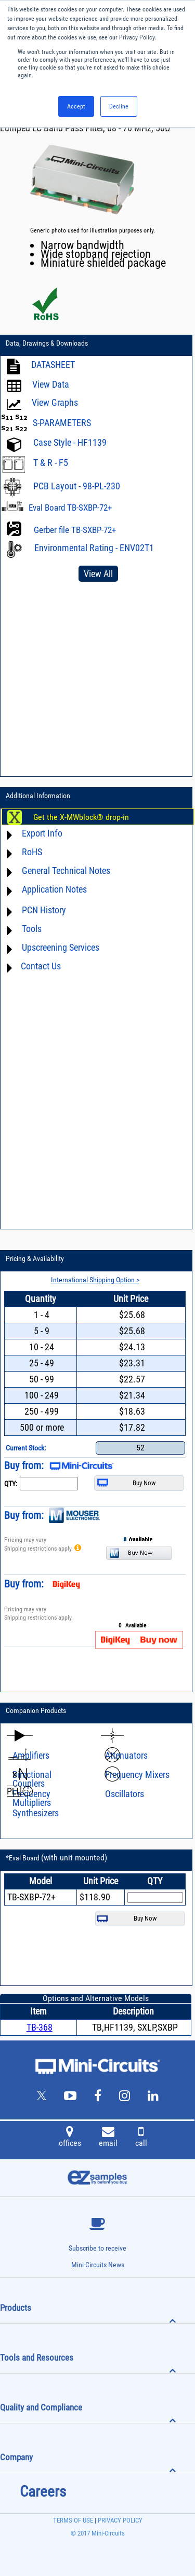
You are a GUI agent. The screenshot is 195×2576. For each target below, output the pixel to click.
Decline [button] (118, 106)
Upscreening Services (60, 947)
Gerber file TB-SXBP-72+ (75, 530)
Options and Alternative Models (96, 1998)
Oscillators (124, 1793)
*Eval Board (56, 1858)
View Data (50, 384)
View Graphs (55, 402)
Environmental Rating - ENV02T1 (94, 547)
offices (70, 2138)
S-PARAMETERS (62, 422)
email (108, 2138)
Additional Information (38, 795)
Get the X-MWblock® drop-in (81, 817)
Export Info (42, 833)
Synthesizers (35, 1812)
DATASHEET (53, 364)
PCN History (44, 910)
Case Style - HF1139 (70, 442)
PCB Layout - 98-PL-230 (76, 486)
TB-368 (40, 2027)
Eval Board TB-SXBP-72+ (70, 507)
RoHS (32, 851)
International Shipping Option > (95, 1280)
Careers (43, 2491)
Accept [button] (76, 106)
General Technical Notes (66, 870)
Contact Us (41, 966)
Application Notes (54, 889)
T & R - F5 (50, 462)
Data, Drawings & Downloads (47, 343)
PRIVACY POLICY (119, 2520)
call (141, 2138)
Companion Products (36, 1710)
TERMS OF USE (73, 2520)
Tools (32, 928)
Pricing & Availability (35, 1258)
